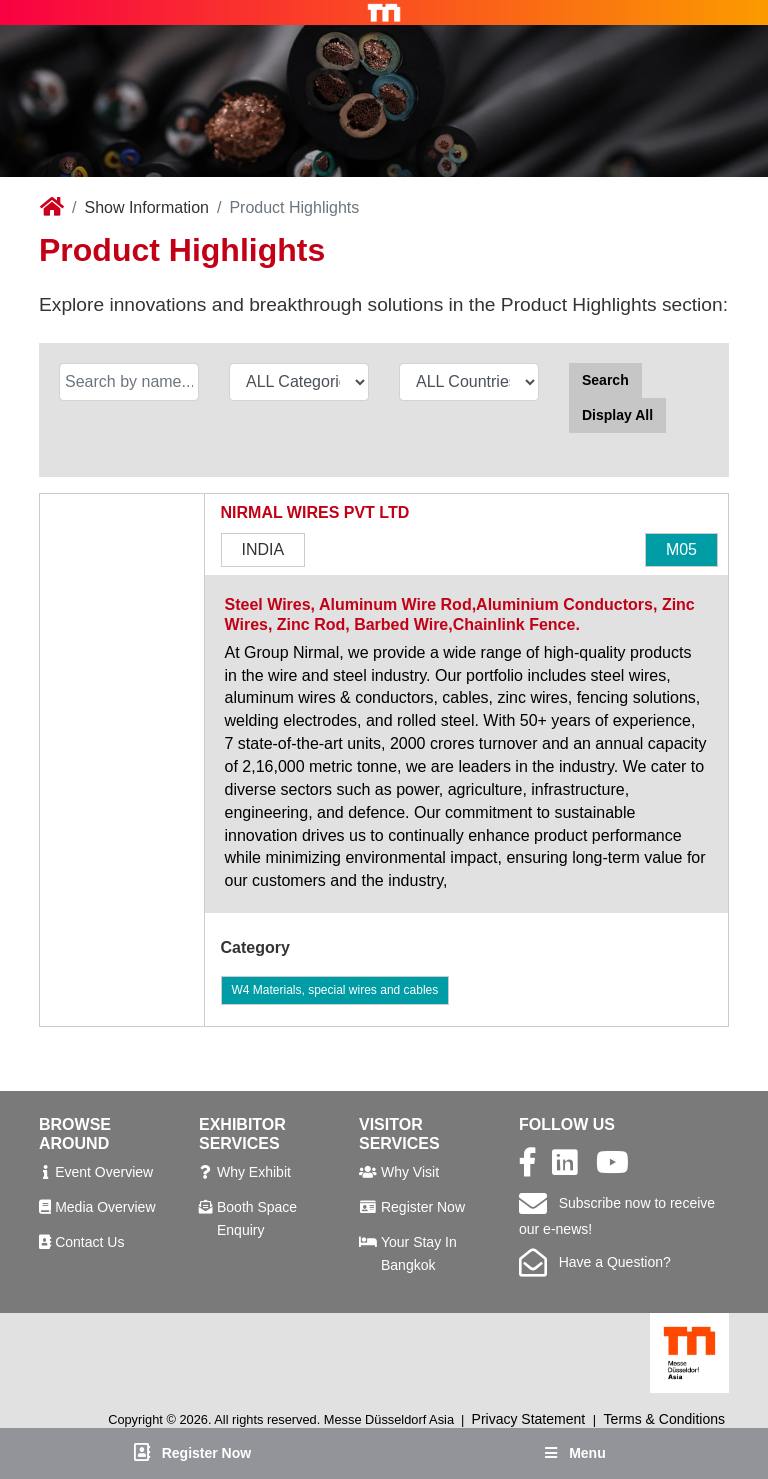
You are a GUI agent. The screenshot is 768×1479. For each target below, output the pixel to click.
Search (605, 380)
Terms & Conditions (664, 1419)
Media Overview (105, 1207)
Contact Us (89, 1242)
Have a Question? (595, 1262)
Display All (617, 415)
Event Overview (104, 1172)
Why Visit (410, 1172)
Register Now (423, 1207)
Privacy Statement (529, 1419)
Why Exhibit (254, 1172)
